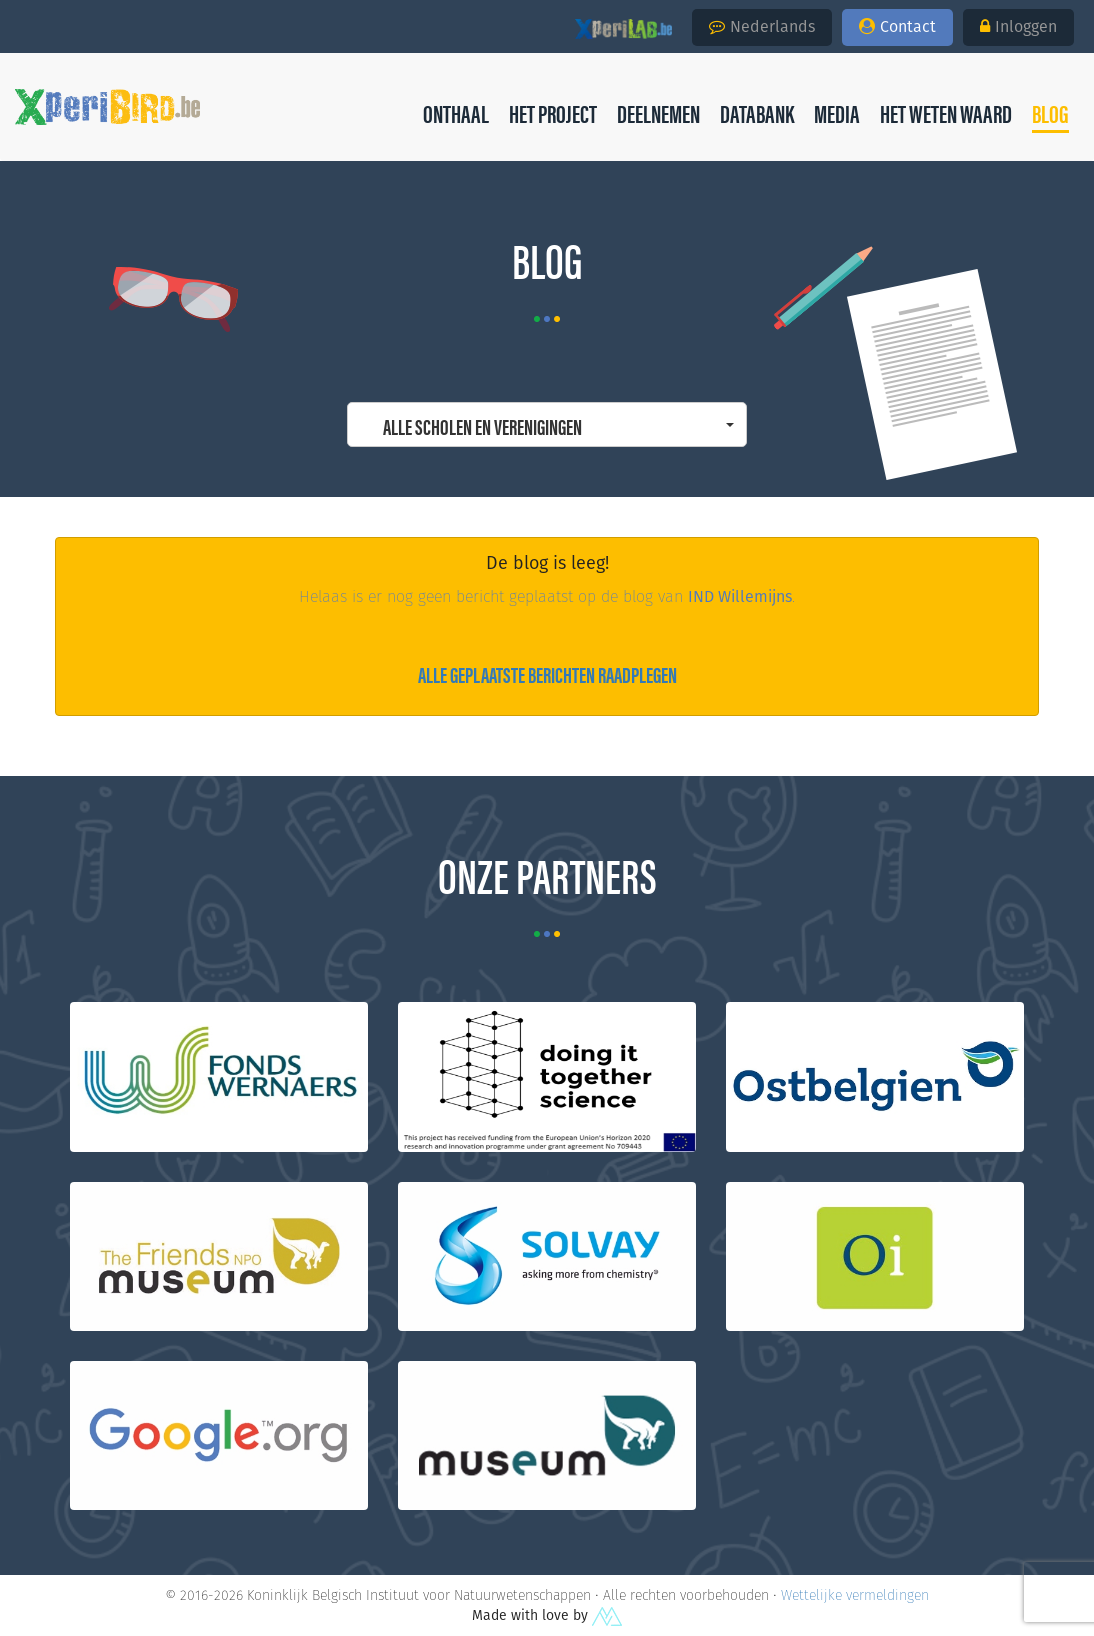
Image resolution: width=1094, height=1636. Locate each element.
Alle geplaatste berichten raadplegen (547, 673)
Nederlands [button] (762, 26)
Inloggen (1018, 26)
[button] (1050, 113)
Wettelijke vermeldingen (855, 1595)
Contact (897, 26)
